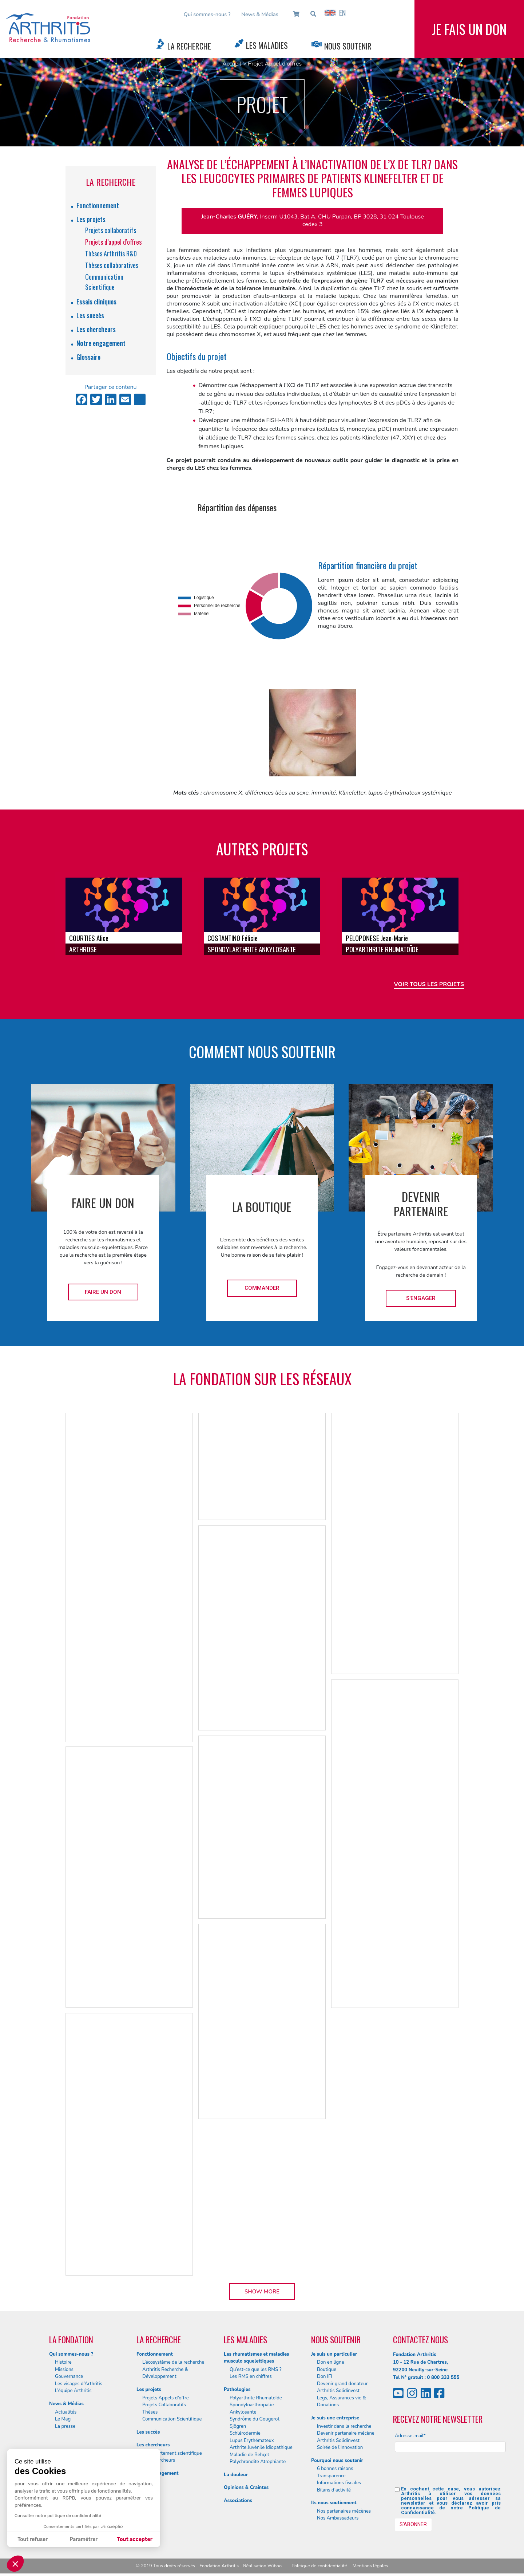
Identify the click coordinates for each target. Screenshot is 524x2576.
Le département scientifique (172, 2453)
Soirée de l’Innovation (340, 2447)
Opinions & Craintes (246, 2487)
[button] (15, 2563)
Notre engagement (101, 343)
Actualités (65, 2412)
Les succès (90, 315)
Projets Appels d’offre (165, 2398)
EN (335, 12)
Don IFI (324, 2376)
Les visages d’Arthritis (78, 2383)
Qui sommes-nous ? (207, 14)
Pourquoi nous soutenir (337, 2460)
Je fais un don (469, 29)
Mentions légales (370, 2566)
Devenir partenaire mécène (345, 2433)
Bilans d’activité (334, 2490)
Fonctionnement (97, 205)
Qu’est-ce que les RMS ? (256, 2369)
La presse (65, 2426)
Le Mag (63, 2419)
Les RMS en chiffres (251, 2376)
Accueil (231, 64)
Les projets (91, 219)
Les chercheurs (96, 329)
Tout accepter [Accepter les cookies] (134, 2539)
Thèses (150, 2412)
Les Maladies (267, 45)
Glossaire (88, 357)
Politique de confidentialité (319, 2566)
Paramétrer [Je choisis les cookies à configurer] (84, 2539)
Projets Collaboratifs (164, 2405)
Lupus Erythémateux (252, 2440)
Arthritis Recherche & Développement (165, 2373)
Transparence (331, 2476)
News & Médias (259, 14)
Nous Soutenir (348, 46)
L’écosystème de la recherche (173, 2362)
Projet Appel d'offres (275, 64)
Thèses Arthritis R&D (111, 253)
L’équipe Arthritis (73, 2390)
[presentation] (450, 2472)
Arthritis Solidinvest (338, 2390)
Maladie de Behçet (249, 2454)
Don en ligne (330, 2362)
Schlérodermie (245, 2433)
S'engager (421, 1298)
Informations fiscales (339, 2483)
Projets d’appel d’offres (113, 242)
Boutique (326, 2369)
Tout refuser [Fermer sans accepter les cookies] (32, 2539)
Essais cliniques (96, 301)
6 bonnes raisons (335, 2468)
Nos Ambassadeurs (337, 2518)
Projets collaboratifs (110, 230)
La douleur (236, 2474)
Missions (64, 2369)
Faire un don (103, 1292)
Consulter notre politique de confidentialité (58, 2515)
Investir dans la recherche (344, 2426)
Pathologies (237, 2389)
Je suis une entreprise (335, 2418)
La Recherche (189, 46)
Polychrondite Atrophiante (258, 2461)
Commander (262, 1288)
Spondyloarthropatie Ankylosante (252, 2408)
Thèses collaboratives (111, 265)
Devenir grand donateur (342, 2383)
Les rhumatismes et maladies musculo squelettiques (256, 2358)
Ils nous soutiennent (334, 2503)
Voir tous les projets (429, 984)
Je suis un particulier (334, 2354)
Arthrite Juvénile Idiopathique (261, 2447)
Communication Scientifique (172, 2419)
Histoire (63, 2362)
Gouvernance (69, 2376)
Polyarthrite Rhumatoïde (256, 2398)
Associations (238, 2500)
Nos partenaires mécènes (344, 2511)
